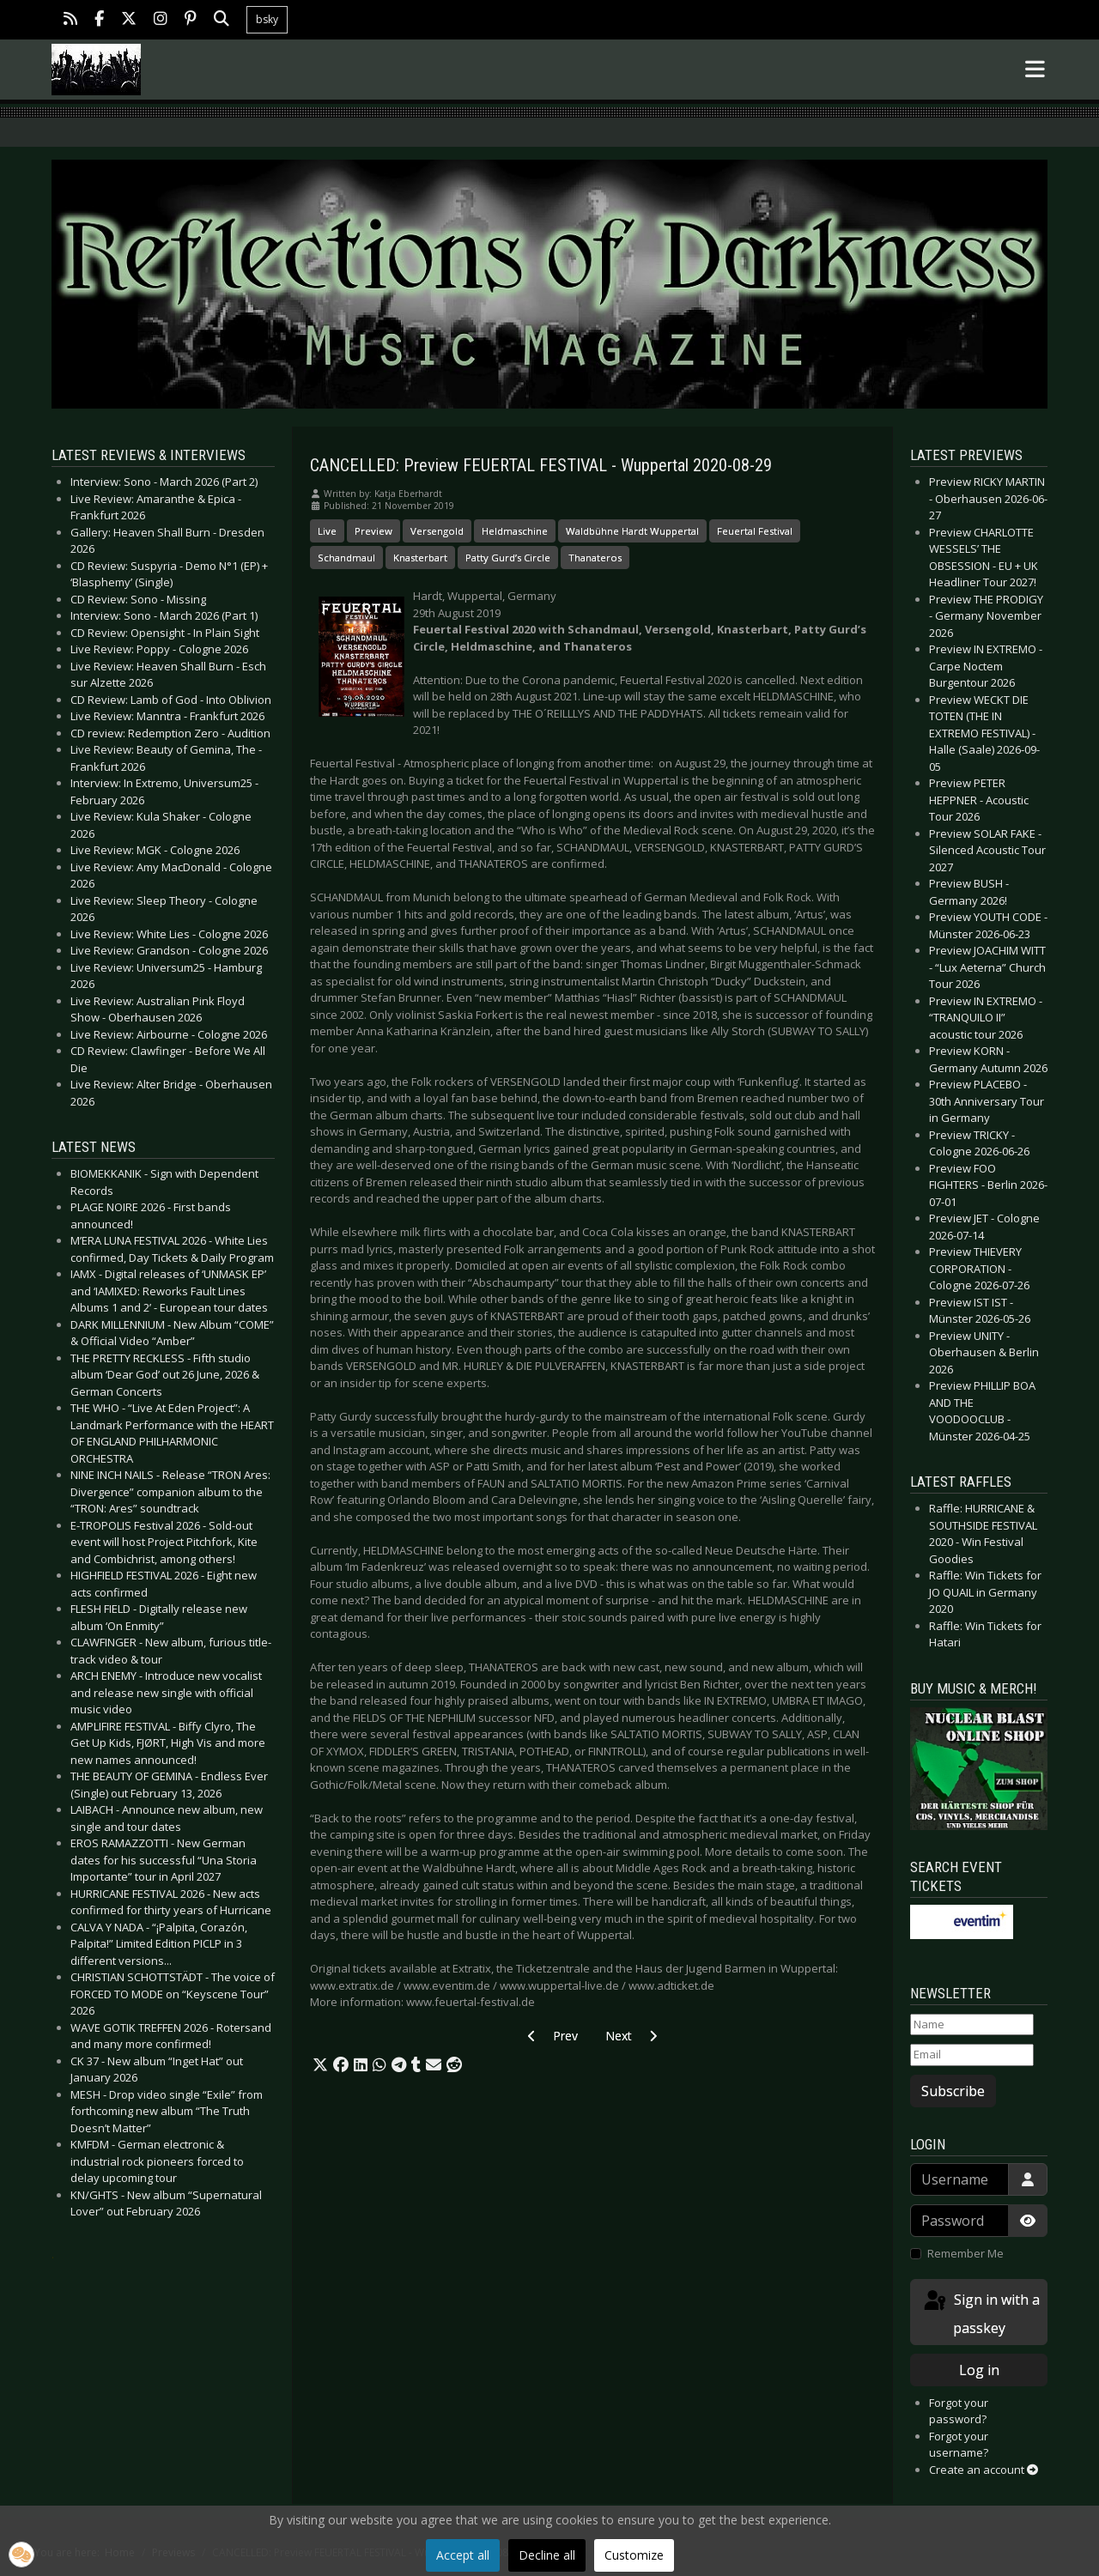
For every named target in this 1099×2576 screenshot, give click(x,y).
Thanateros (595, 557)
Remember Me (965, 2253)
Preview (373, 530)
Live (327, 530)
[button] (320, 2065)
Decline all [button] (547, 2555)
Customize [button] (634, 2555)
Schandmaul (346, 557)
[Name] (972, 2025)
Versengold (437, 530)
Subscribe (953, 2091)
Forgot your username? (958, 2444)
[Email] (972, 2055)
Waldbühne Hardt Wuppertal (632, 530)
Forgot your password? (958, 2411)
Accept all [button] (462, 2555)
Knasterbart (420, 557)
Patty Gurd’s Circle (507, 557)
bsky (267, 19)
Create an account (983, 2469)
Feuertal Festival (754, 530)
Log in (979, 2370)
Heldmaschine (515, 530)
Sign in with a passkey (980, 2312)
